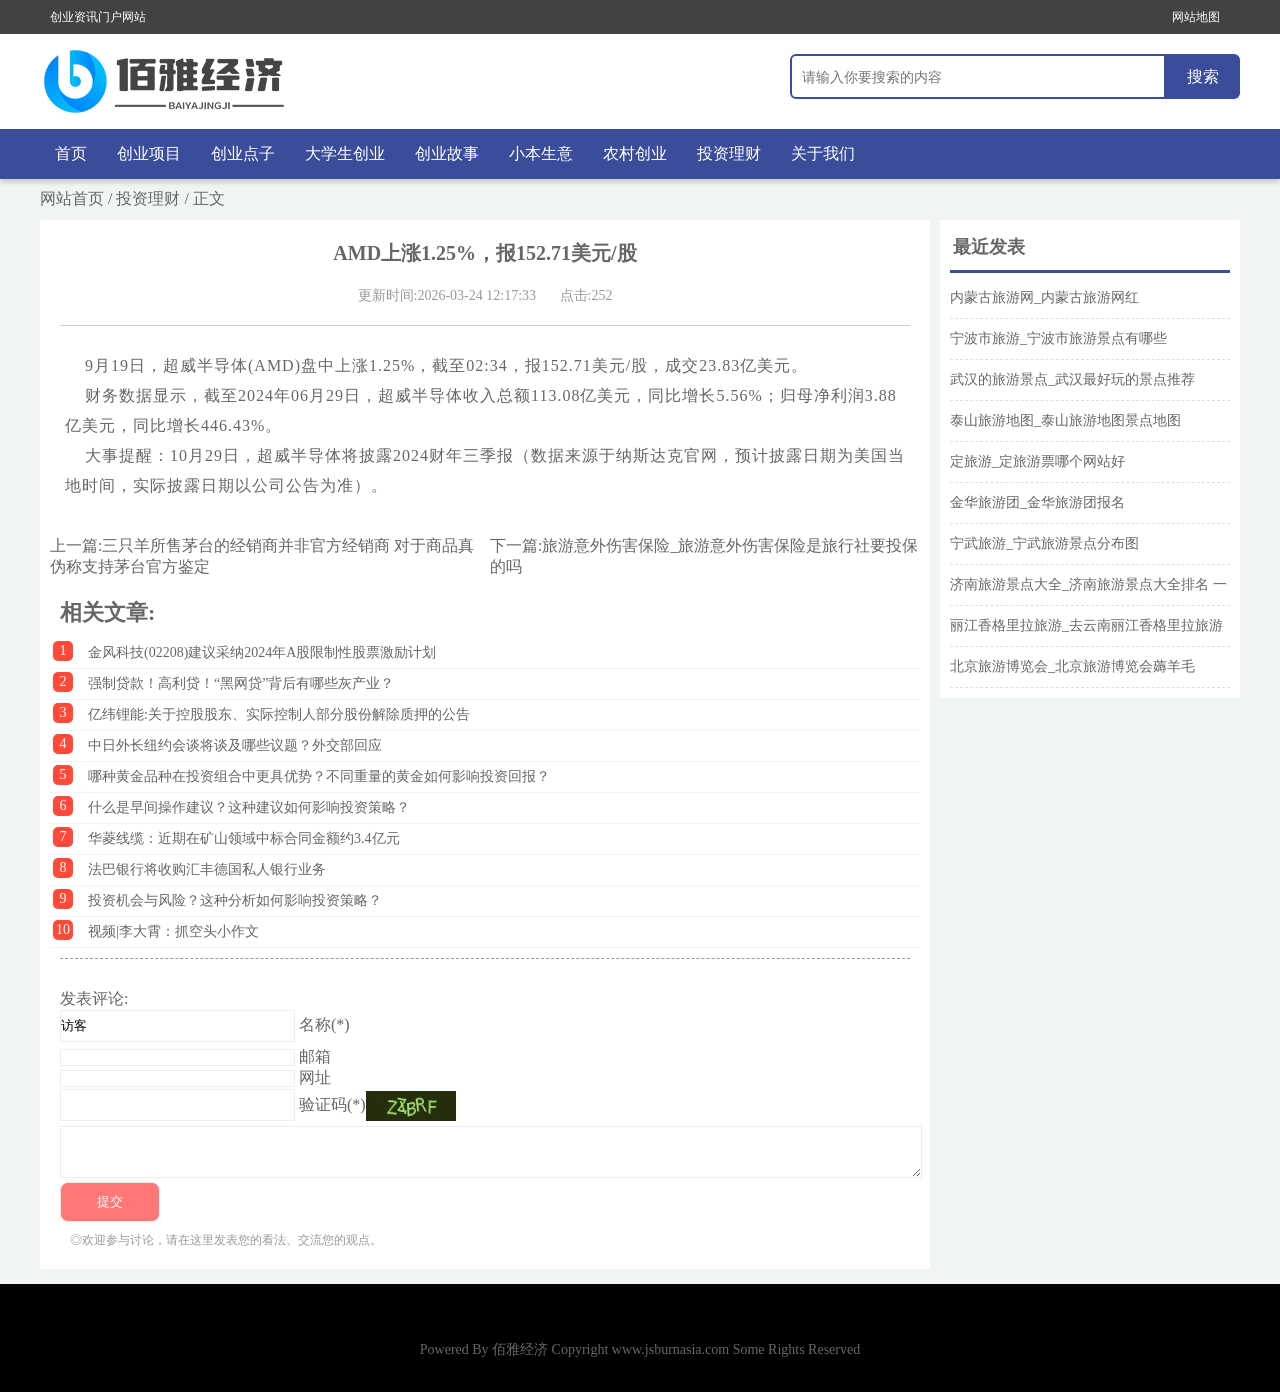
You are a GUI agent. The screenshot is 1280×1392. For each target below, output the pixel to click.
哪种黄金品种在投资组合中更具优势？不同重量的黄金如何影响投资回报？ (319, 776)
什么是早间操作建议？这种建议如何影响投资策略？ (249, 807)
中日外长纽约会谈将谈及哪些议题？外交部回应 (235, 745)
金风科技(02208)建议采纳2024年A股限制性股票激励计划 (262, 652)
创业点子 (243, 153)
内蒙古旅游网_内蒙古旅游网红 (1044, 297)
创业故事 (447, 153)
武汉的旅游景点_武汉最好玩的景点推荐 (1072, 379)
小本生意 (541, 153)
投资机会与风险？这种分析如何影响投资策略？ (235, 900)
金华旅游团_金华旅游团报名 (1037, 502)
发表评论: (94, 998)
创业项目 (149, 153)
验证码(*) (332, 1104)
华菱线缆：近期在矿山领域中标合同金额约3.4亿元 (244, 838)
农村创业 (635, 153)
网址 (315, 1077)
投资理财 (729, 153)
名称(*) (324, 1024)
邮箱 (315, 1056)
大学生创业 (345, 153)
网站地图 (1196, 17)
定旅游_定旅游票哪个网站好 (1037, 461)
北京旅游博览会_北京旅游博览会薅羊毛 (1072, 666)
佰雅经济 (520, 1349)
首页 (71, 153)
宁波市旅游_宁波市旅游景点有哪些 (1058, 338)
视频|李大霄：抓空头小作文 (173, 931)
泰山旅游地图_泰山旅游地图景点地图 (1065, 420)
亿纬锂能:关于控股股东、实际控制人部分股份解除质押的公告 (279, 714)
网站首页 (72, 198)
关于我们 (823, 153)
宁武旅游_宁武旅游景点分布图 (1044, 543)
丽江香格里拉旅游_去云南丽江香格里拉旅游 (1086, 625)
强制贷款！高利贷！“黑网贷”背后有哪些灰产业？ (241, 683)
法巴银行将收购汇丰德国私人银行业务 (207, 869)
